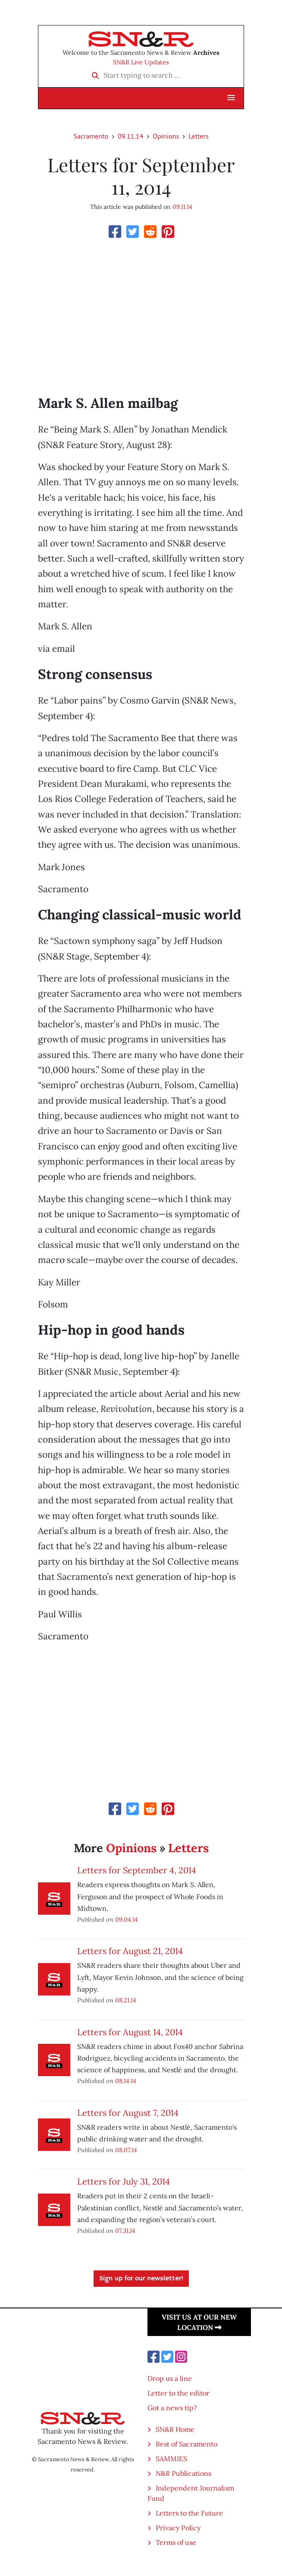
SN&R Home (175, 2429)
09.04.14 (126, 1919)
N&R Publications (183, 2473)
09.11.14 (130, 136)
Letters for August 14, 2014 (130, 2032)
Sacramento (90, 136)
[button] (231, 98)
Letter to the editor (178, 2393)
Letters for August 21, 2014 (130, 1950)
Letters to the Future (189, 2513)
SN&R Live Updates (141, 62)
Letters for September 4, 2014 (136, 1870)
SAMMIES (171, 2458)
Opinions (166, 136)
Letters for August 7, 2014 (128, 2112)
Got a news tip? (172, 2407)
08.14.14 (125, 2081)
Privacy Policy (178, 2527)
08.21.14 (125, 2000)
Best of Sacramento (186, 2444)
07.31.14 (125, 2230)
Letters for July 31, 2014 (123, 2181)
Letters (198, 136)
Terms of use (176, 2542)
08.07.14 (126, 2150)
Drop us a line (169, 2378)
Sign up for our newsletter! (141, 2278)
